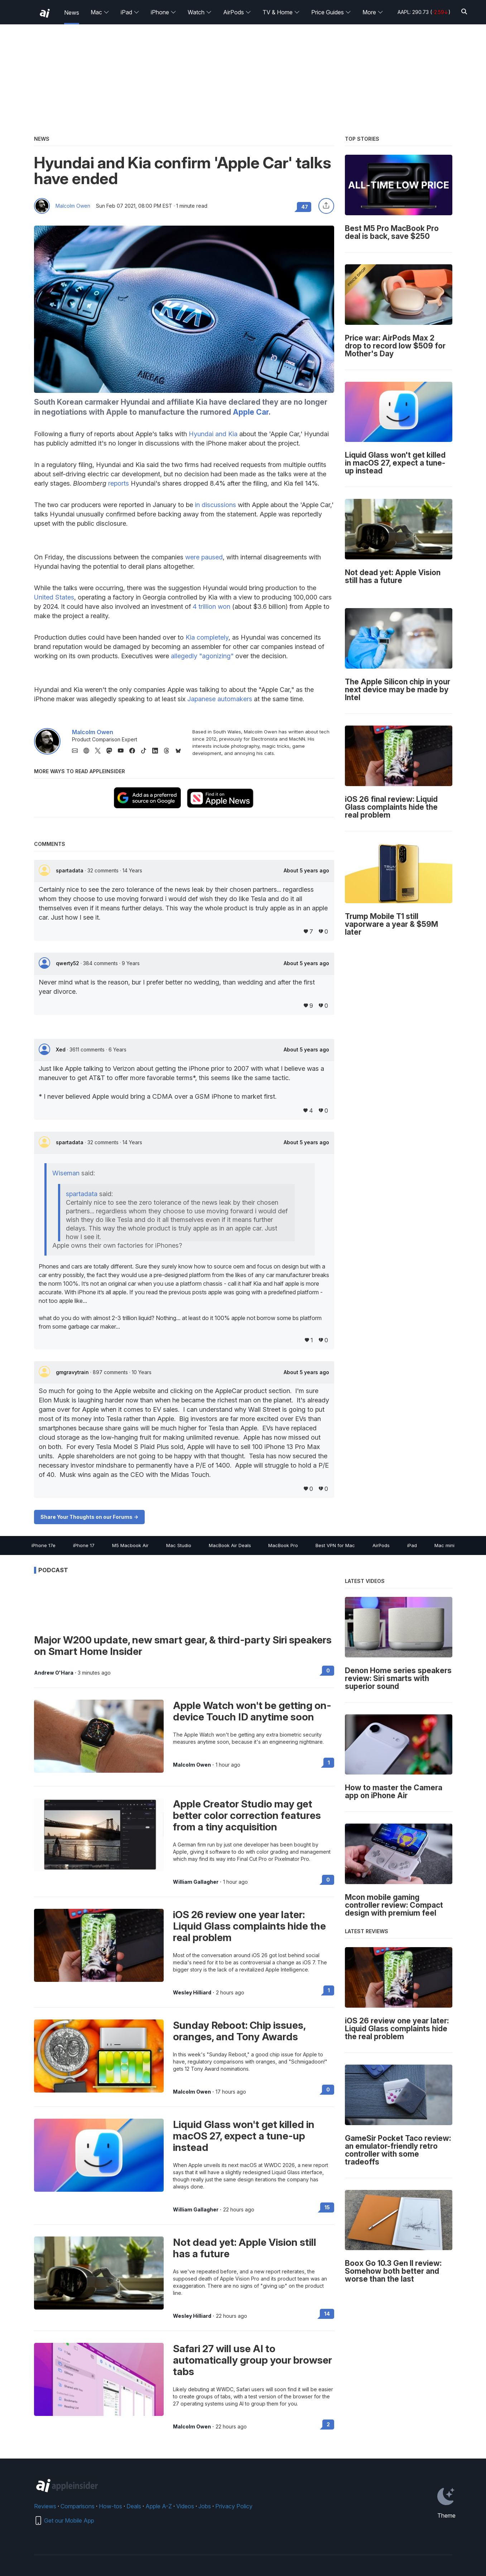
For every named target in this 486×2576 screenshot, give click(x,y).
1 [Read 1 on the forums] (329, 1762)
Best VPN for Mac (335, 1545)
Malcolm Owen (73, 206)
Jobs (204, 2506)
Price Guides (331, 12)
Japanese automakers (219, 699)
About (306, 870)
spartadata (70, 870)
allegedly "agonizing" (202, 656)
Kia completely (207, 637)
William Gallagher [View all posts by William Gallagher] (195, 1882)
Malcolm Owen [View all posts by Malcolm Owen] (192, 1765)
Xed (61, 1049)
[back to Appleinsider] (45, 13)
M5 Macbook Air (130, 1545)
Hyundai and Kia (213, 434)
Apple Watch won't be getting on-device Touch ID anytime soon (252, 1711)
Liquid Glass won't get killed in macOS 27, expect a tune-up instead (243, 2135)
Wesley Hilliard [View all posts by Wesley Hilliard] (192, 1992)
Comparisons (78, 2506)
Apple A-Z (158, 2506)
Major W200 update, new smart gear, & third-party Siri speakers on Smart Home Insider (183, 1645)
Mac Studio (178, 1545)
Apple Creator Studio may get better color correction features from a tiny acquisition (247, 1815)
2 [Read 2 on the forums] (328, 2424)
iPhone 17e (44, 1545)
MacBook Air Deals (230, 1545)
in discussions (215, 505)
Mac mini (444, 1545)
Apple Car (251, 412)
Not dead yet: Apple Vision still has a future (244, 2248)
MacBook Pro (283, 1545)
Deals (133, 2506)
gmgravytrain (73, 1372)
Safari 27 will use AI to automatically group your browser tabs (252, 2360)
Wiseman (66, 1173)
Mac (100, 12)
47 (304, 207)
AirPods (237, 12)
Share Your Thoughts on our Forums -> (89, 1517)
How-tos (110, 2506)
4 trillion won (211, 606)
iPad (130, 12)
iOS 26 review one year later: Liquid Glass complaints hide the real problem (249, 1926)
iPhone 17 (84, 1545)
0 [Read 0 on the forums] (328, 1670)
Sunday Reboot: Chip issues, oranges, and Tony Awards (239, 2031)
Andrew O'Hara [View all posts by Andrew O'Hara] (53, 1673)
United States (54, 597)
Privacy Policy (233, 2506)
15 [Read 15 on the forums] (327, 2207)
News (71, 12)
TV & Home (281, 12)
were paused (204, 557)
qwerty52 (68, 963)
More (372, 12)
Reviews (45, 2506)
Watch (200, 12)
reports (118, 483)
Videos (185, 2506)
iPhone (163, 12)
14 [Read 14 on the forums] (327, 2314)
